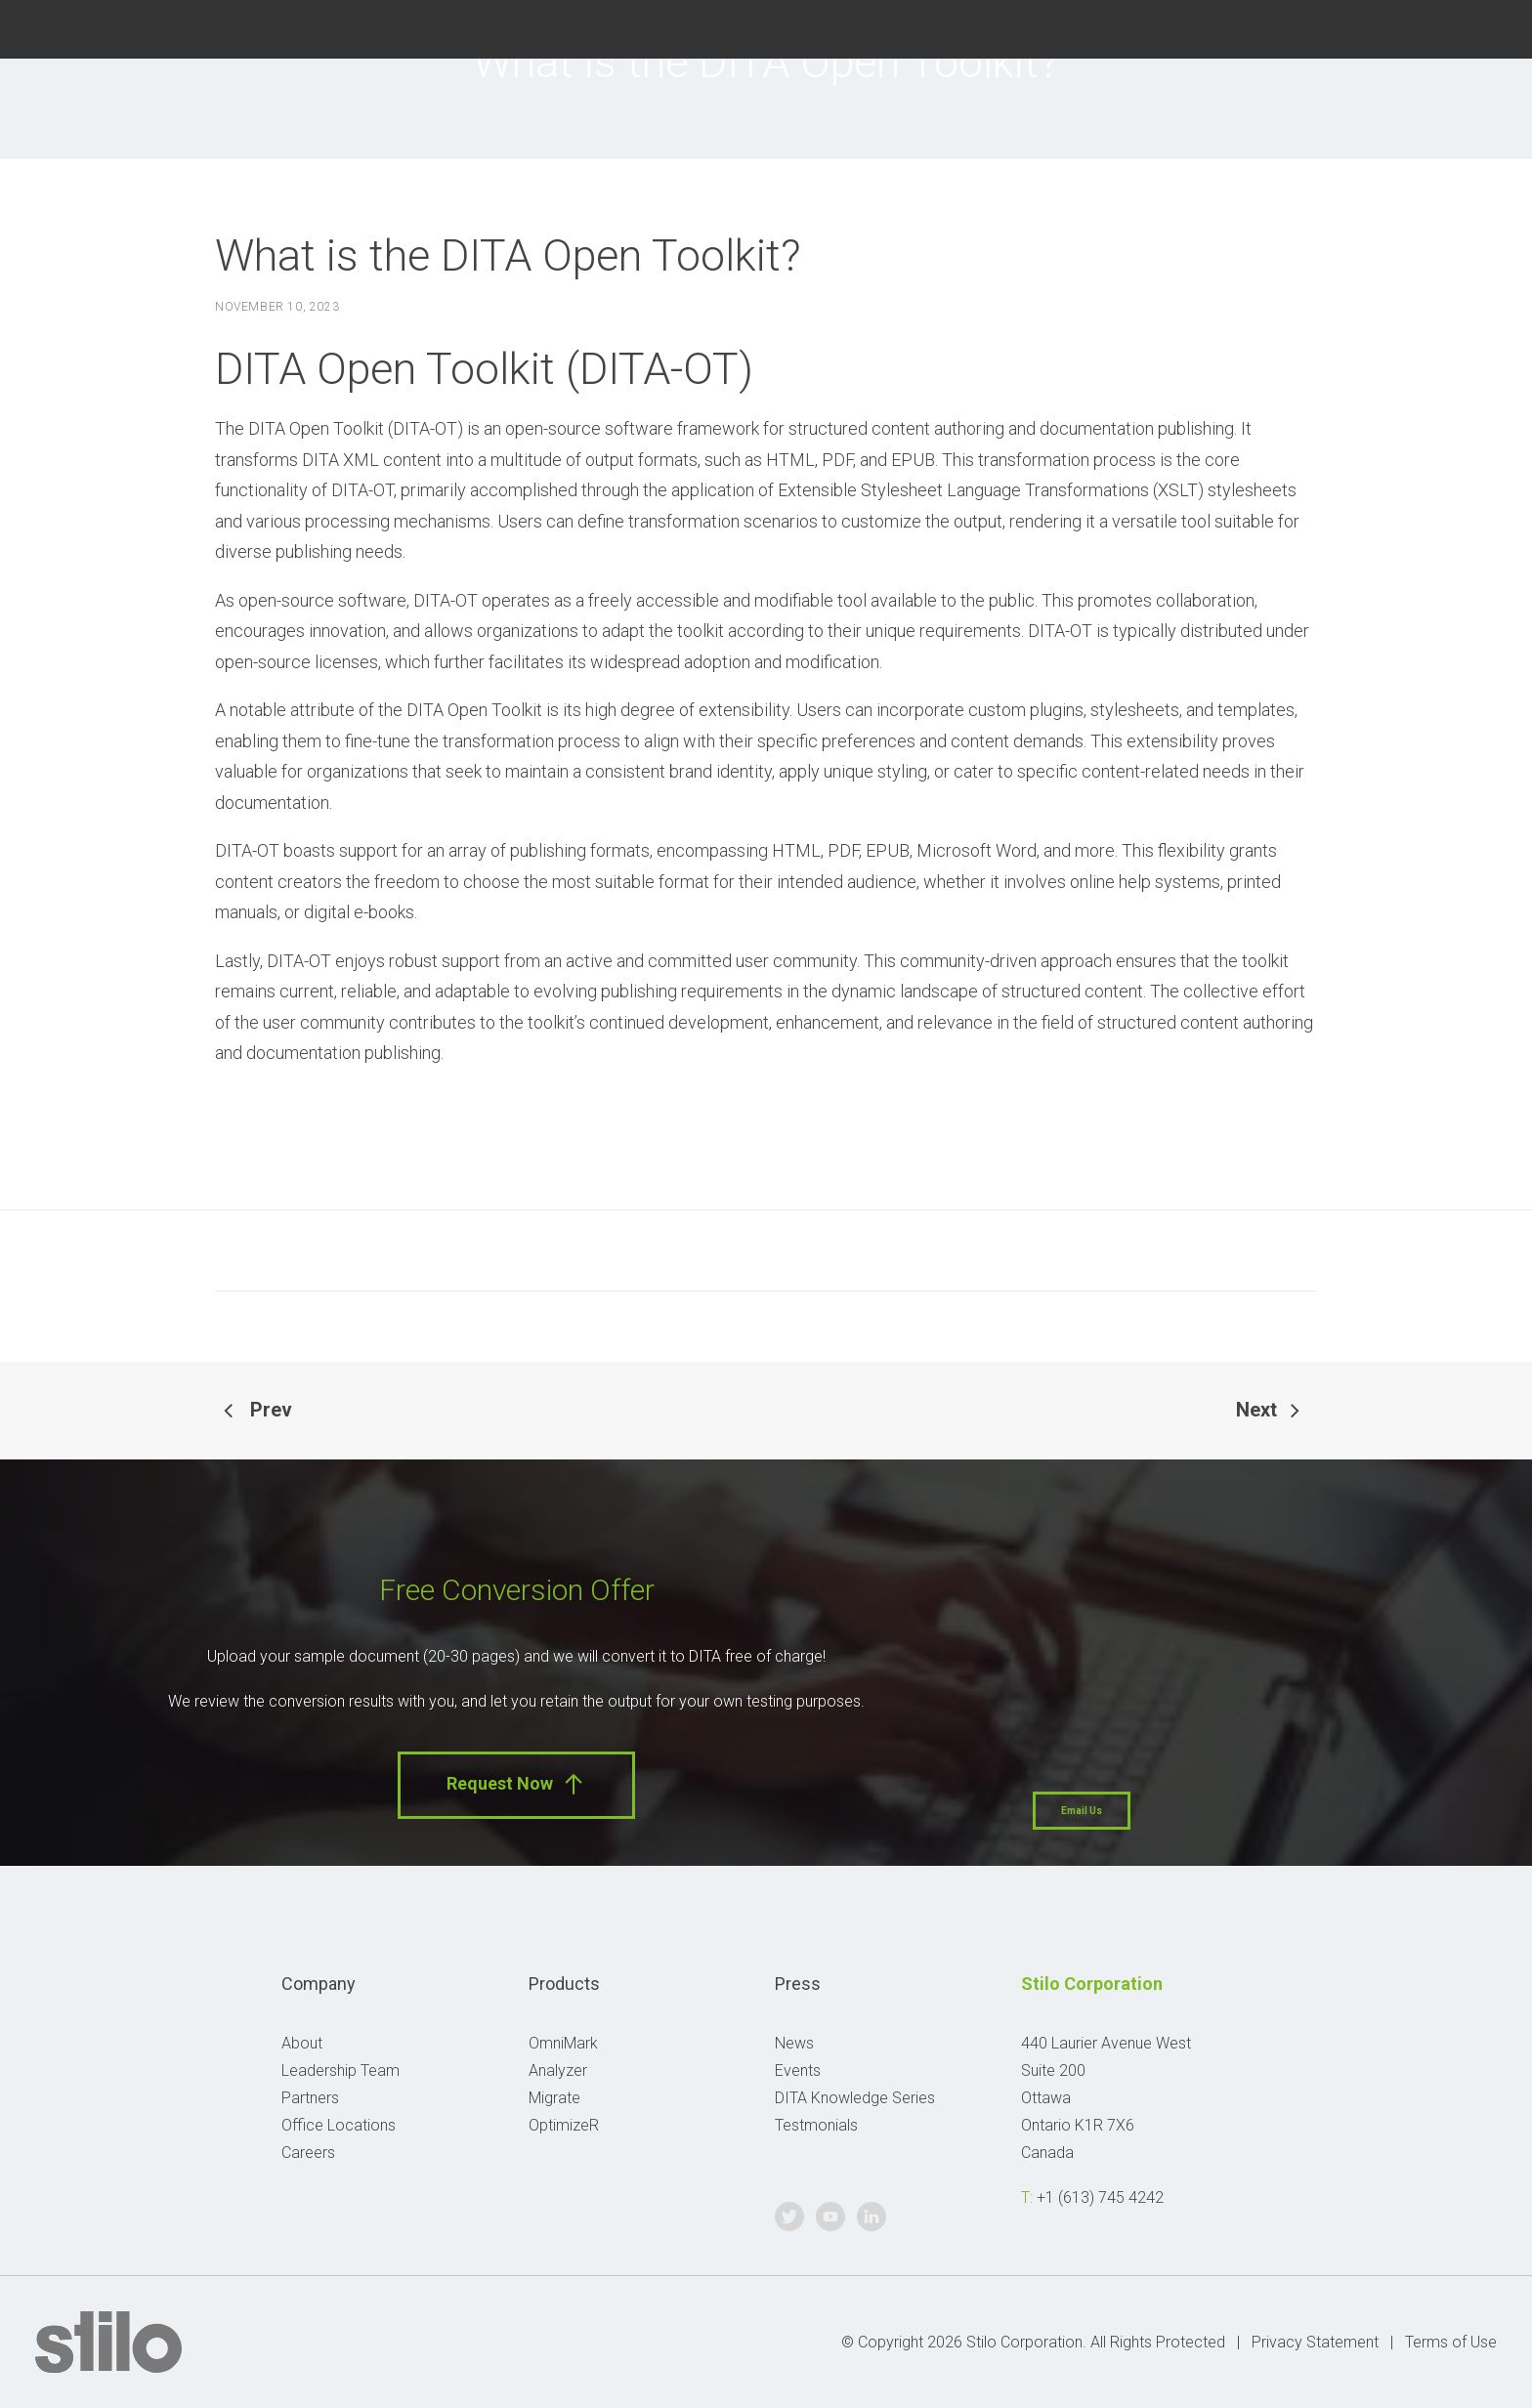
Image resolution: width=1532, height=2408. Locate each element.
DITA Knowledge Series (855, 2098)
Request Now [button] (516, 1784)
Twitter (1386, 27)
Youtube (1435, 27)
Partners (310, 2098)
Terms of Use (1451, 2342)
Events (798, 2070)
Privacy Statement (1315, 2342)
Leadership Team (340, 2070)
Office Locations (338, 2125)
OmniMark (563, 2043)
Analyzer (558, 2070)
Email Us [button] (1081, 1810)
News (794, 2043)
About (301, 2043)
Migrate (554, 2098)
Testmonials (816, 2125)
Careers (308, 2152)
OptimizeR (564, 2125)
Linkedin (1485, 27)
